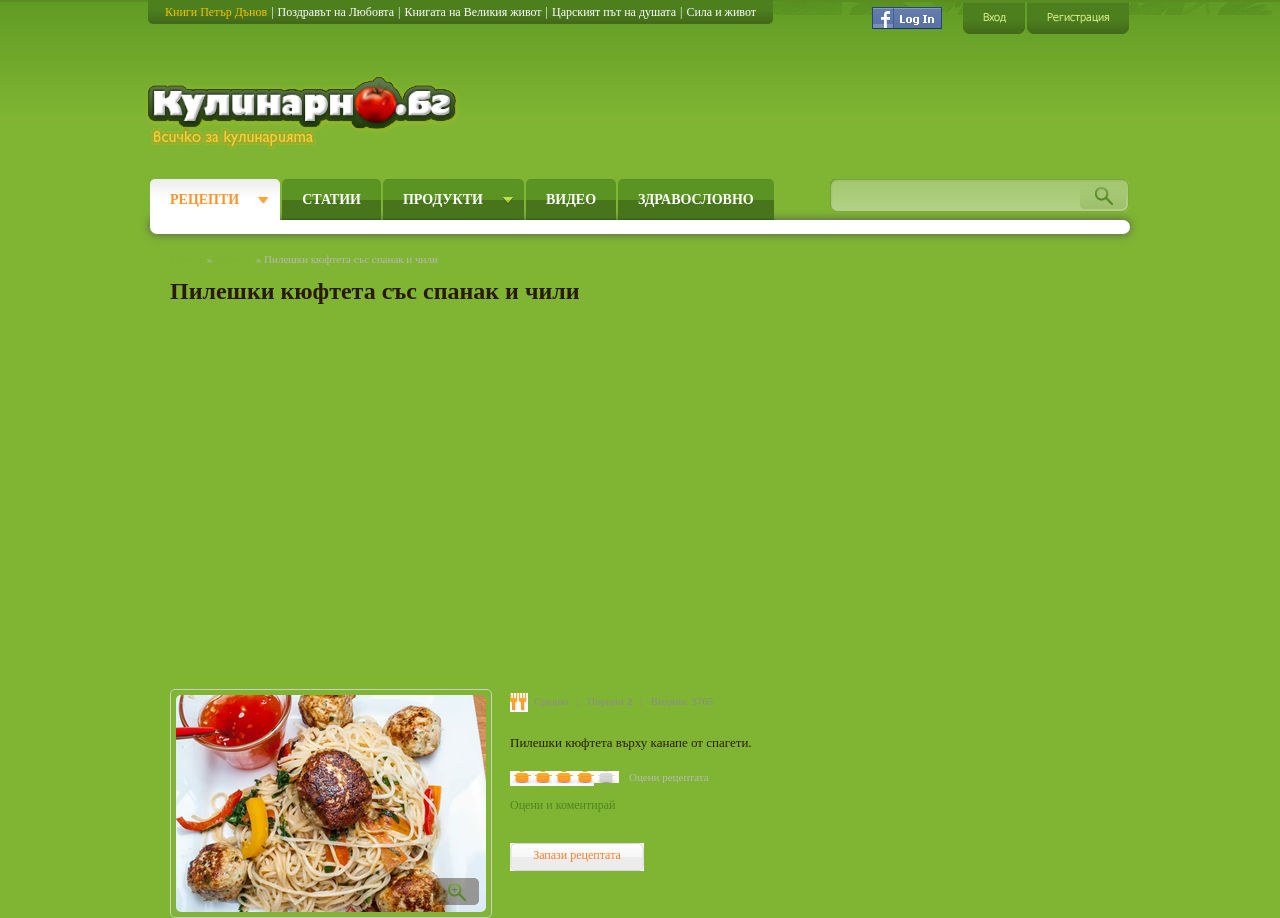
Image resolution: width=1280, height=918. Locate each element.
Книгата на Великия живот (472, 12)
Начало (187, 259)
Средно (551, 701)
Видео (571, 199)
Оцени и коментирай (562, 805)
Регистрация (1078, 17)
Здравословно (696, 199)
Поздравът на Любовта (336, 12)
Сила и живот (721, 12)
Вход (994, 17)
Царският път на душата (614, 12)
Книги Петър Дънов (216, 12)
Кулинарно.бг (304, 112)
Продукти (443, 199)
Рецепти (204, 199)
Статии (331, 199)
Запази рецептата (577, 855)
